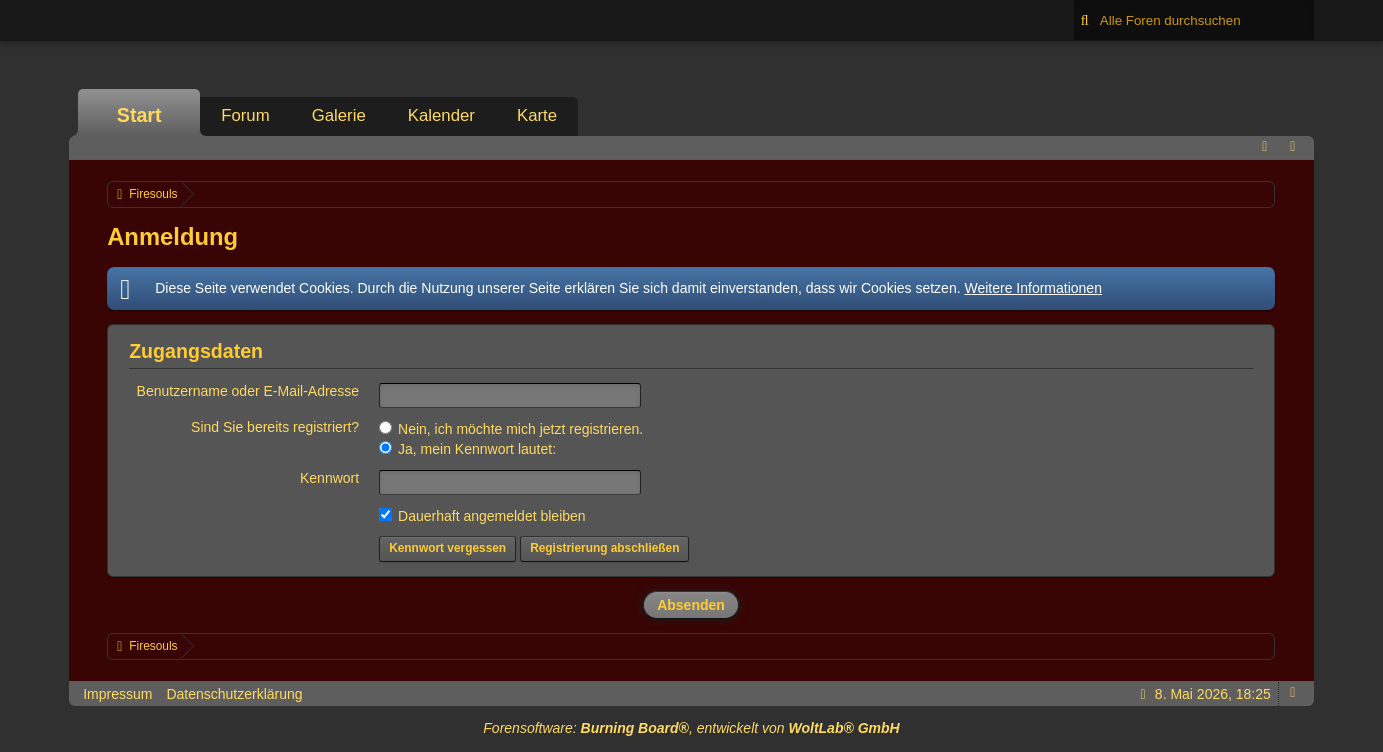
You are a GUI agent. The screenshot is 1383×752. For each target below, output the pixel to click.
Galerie (339, 115)
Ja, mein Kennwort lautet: (467, 449)
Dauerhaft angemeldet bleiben (482, 516)
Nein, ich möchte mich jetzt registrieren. (511, 429)
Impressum (117, 694)
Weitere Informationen (1032, 288)
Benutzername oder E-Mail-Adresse (248, 391)
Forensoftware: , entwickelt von (691, 728)
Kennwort (329, 478)
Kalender (441, 115)
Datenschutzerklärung (234, 694)
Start (139, 115)
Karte (537, 115)
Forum (245, 115)
